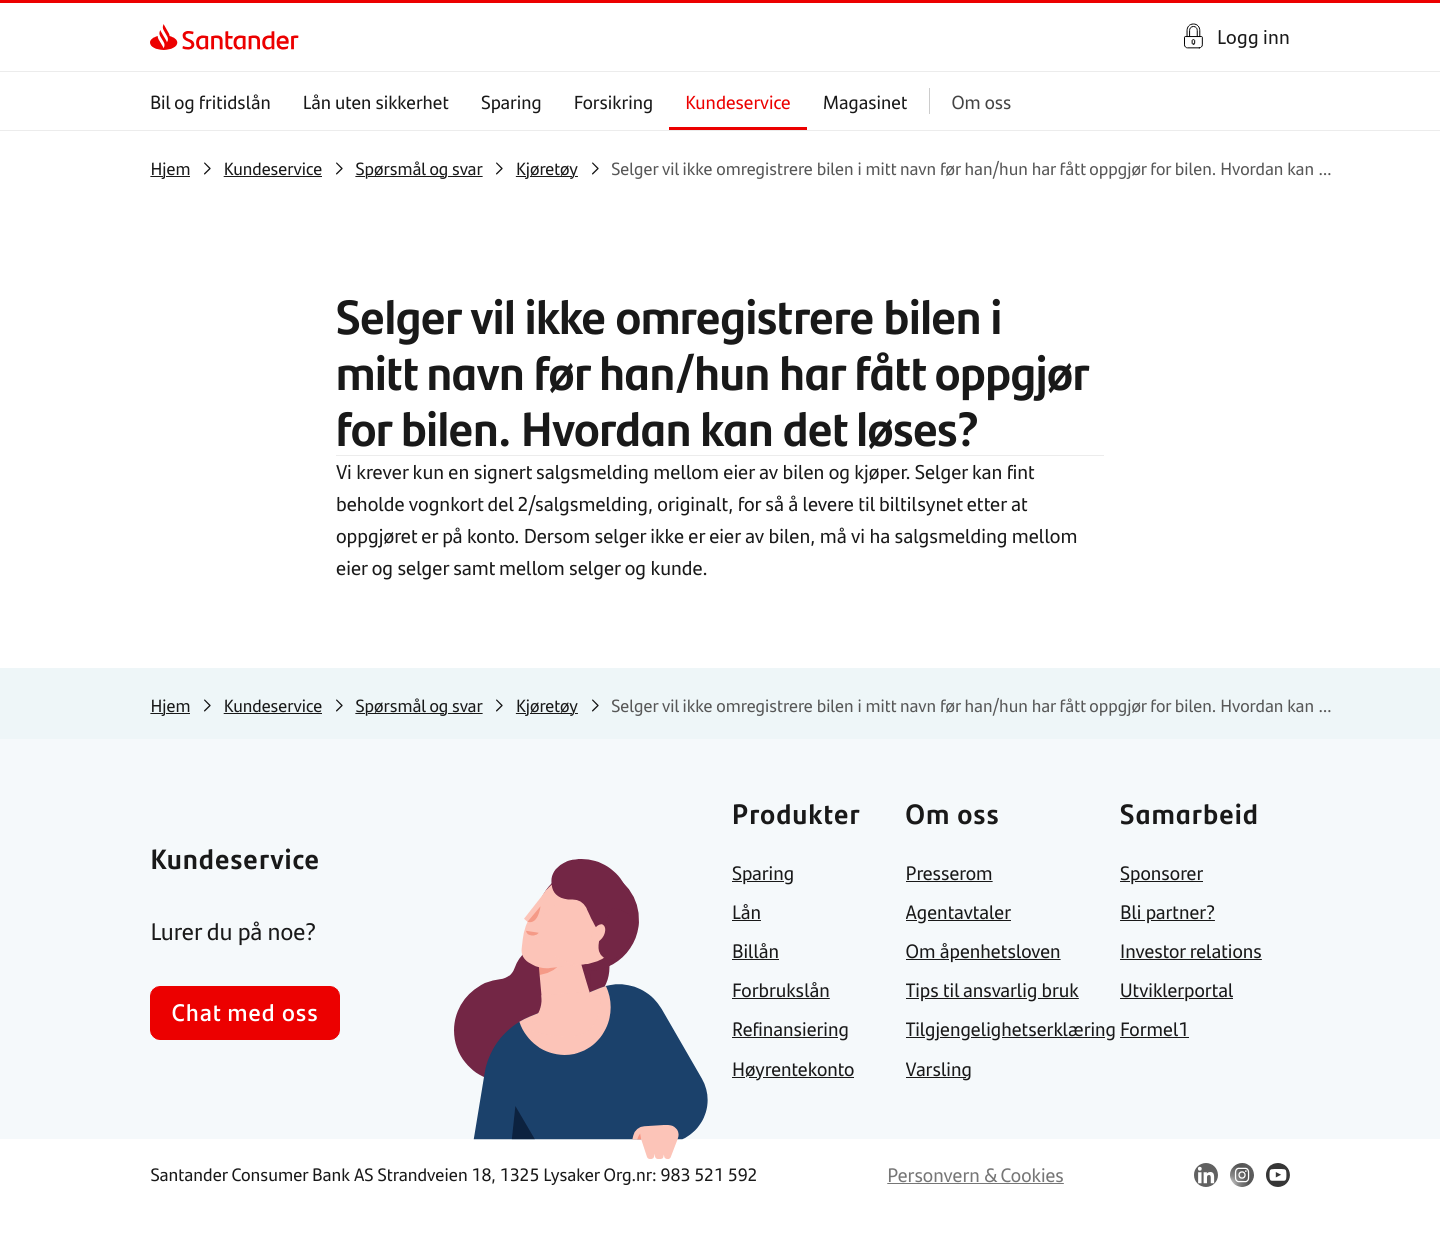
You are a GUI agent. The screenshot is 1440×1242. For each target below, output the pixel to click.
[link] (167, 37)
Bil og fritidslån (210, 101)
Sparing (511, 101)
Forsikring (614, 101)
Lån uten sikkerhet (376, 101)
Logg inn (1253, 36)
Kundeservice (739, 101)
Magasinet (865, 101)
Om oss (982, 101)
